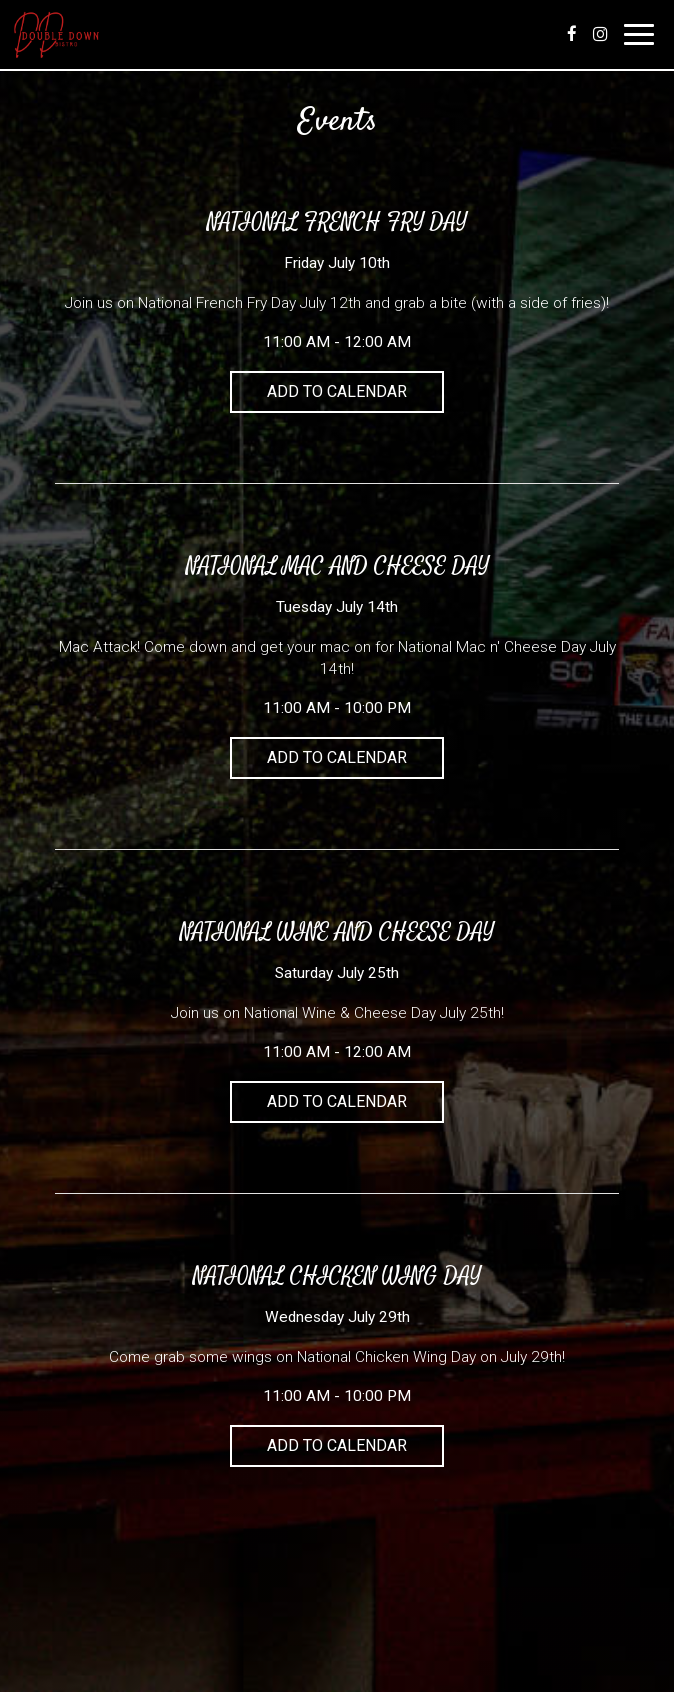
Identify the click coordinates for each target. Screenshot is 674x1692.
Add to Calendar (337, 391)
